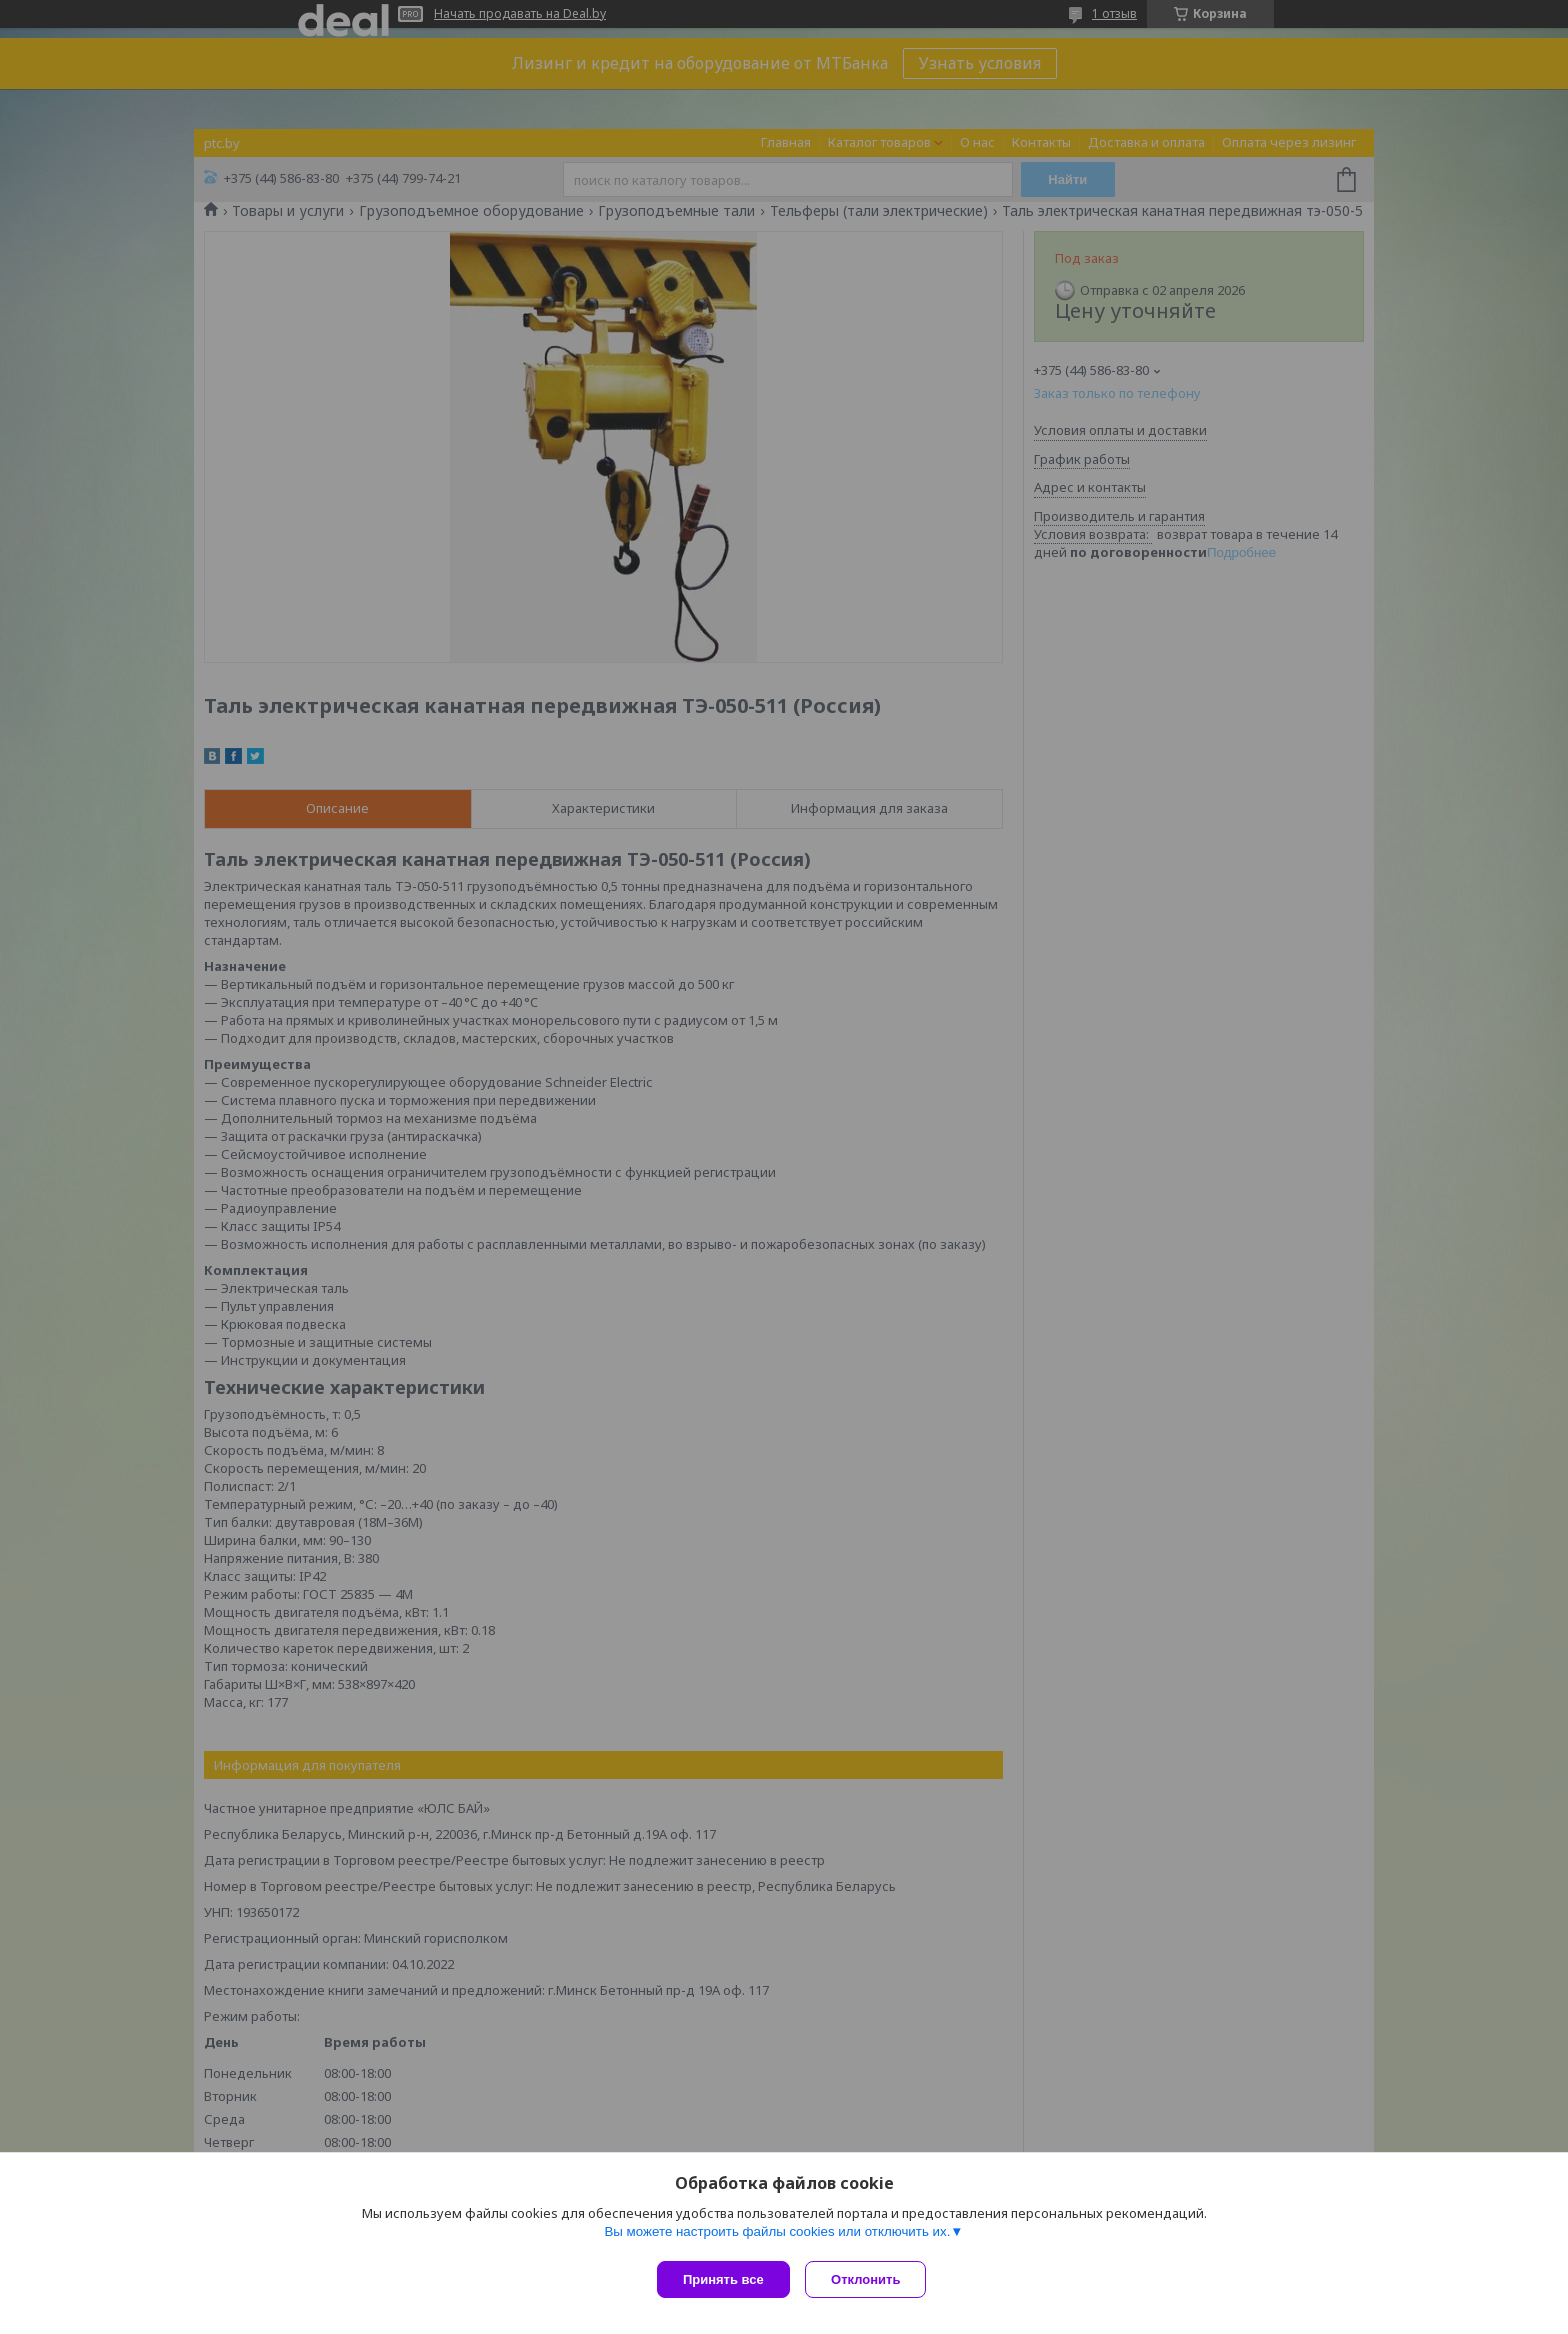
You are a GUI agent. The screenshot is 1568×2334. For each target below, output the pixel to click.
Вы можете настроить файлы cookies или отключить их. (777, 2235)
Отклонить (870, 2279)
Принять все (723, 2279)
